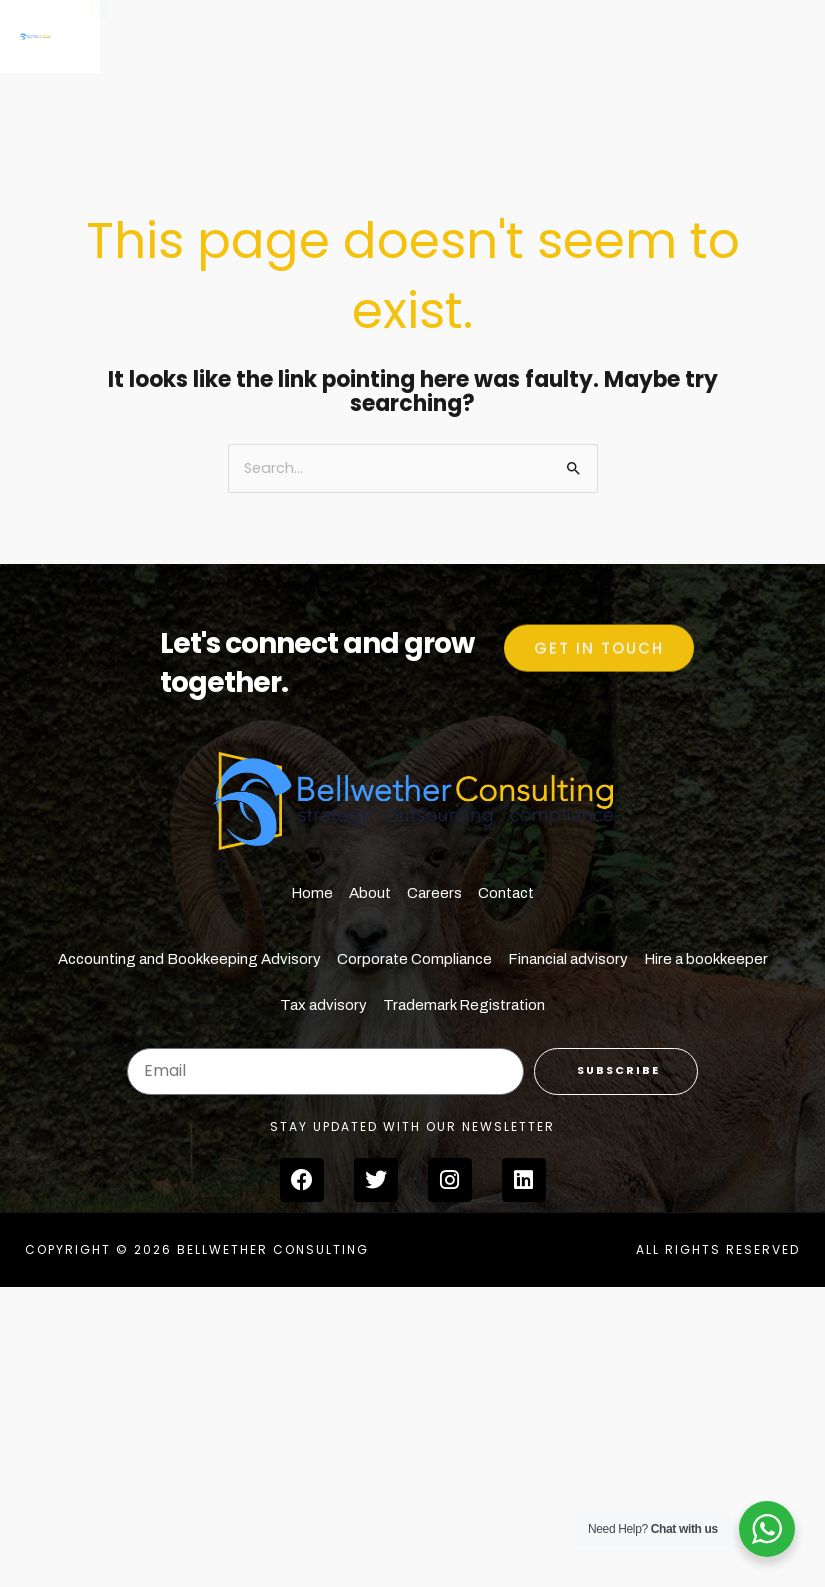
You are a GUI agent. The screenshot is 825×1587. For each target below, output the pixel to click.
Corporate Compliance (414, 959)
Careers (434, 893)
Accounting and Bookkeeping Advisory (189, 959)
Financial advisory (568, 959)
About (370, 893)
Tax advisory (323, 1005)
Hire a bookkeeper (706, 959)
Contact (506, 893)
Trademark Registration (464, 1005)
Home (312, 893)
